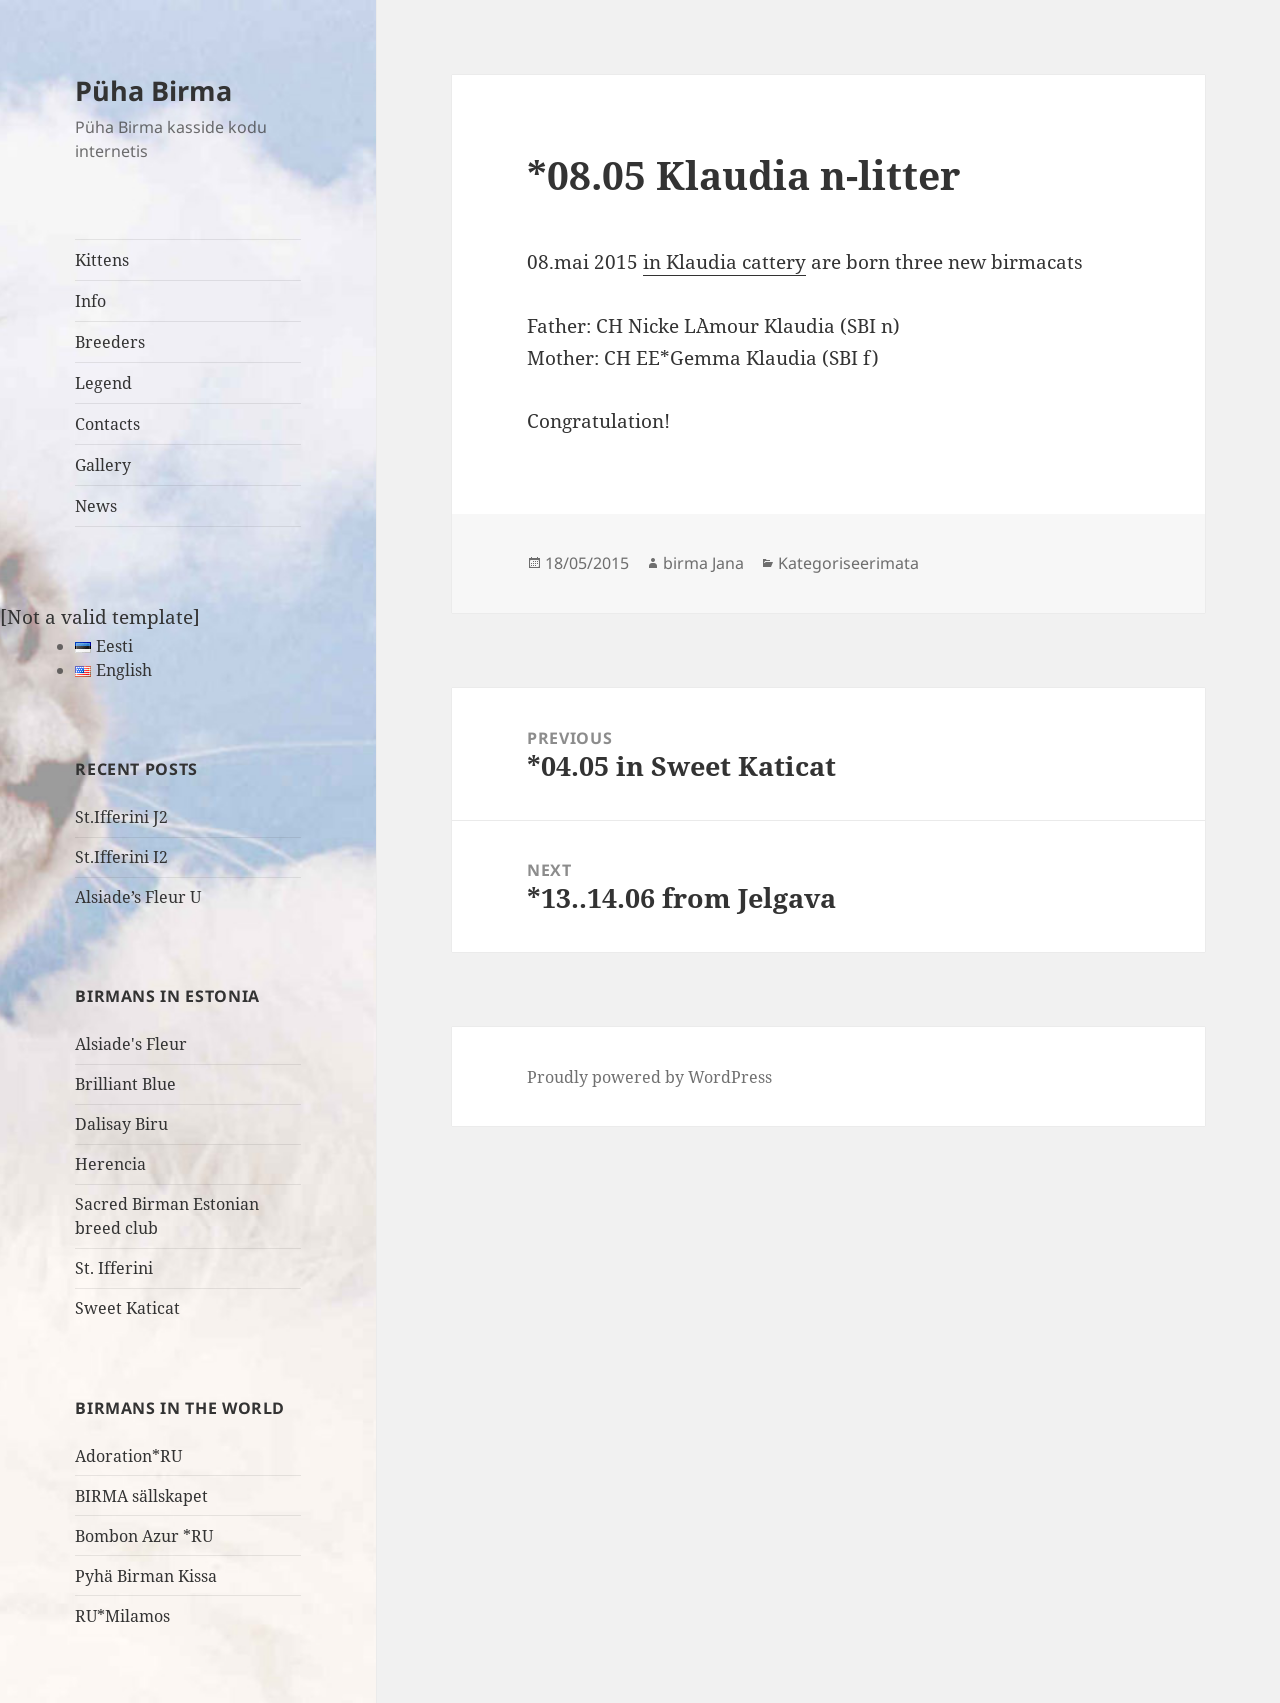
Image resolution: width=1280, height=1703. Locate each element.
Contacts (107, 424)
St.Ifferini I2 (121, 857)
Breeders (110, 342)
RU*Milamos (122, 1616)
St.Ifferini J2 (121, 817)
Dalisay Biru (121, 1124)
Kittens (102, 260)
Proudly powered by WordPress (649, 1077)
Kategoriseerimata (848, 563)
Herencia (110, 1164)
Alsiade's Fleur (131, 1044)
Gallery (103, 465)
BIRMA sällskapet (141, 1496)
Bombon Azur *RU (144, 1536)
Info (90, 301)
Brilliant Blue (125, 1084)
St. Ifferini (114, 1268)
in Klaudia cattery (724, 262)
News (96, 506)
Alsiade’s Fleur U (138, 897)
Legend (103, 383)
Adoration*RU (128, 1456)
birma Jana (703, 563)
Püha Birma (153, 90)
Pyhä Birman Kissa (146, 1576)
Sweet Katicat (127, 1308)
